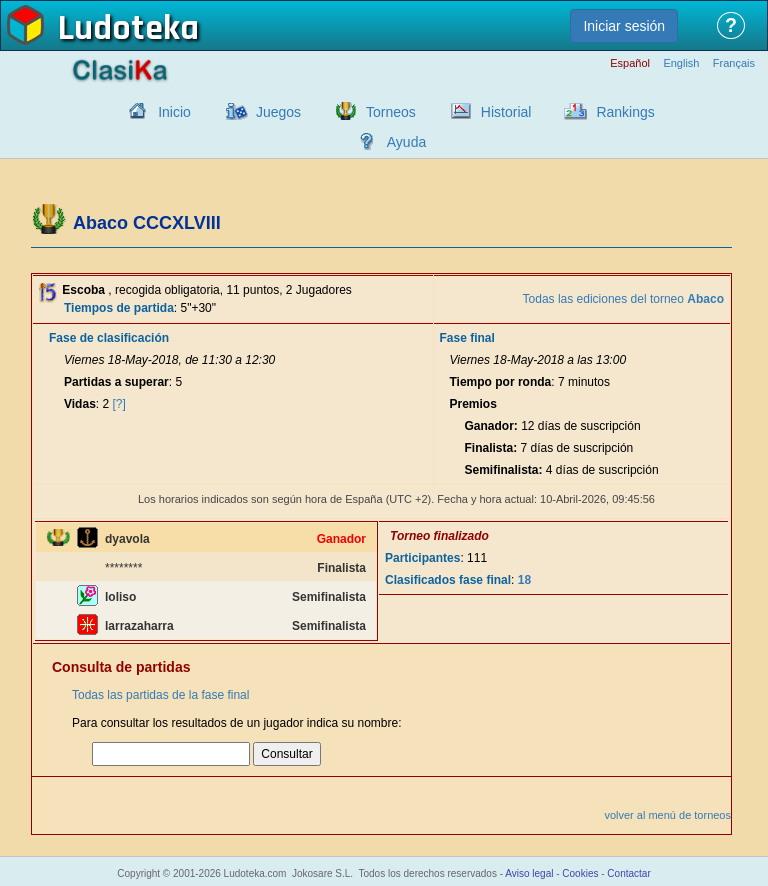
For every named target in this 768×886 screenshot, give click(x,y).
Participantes (422, 558)
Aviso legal (529, 873)
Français (734, 63)
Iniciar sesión (624, 26)
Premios (473, 404)
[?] (119, 404)
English (681, 63)
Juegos (278, 112)
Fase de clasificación (109, 338)
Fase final (467, 338)
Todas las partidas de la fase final (160, 695)
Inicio (174, 112)
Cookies (580, 873)
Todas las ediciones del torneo (623, 299)
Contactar (628, 873)
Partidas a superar (116, 382)
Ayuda (406, 142)
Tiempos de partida (119, 308)
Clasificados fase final (448, 580)
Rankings (625, 112)
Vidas (80, 404)
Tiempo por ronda (501, 382)
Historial (506, 112)
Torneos (391, 112)
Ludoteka (128, 29)
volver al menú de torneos (667, 815)
